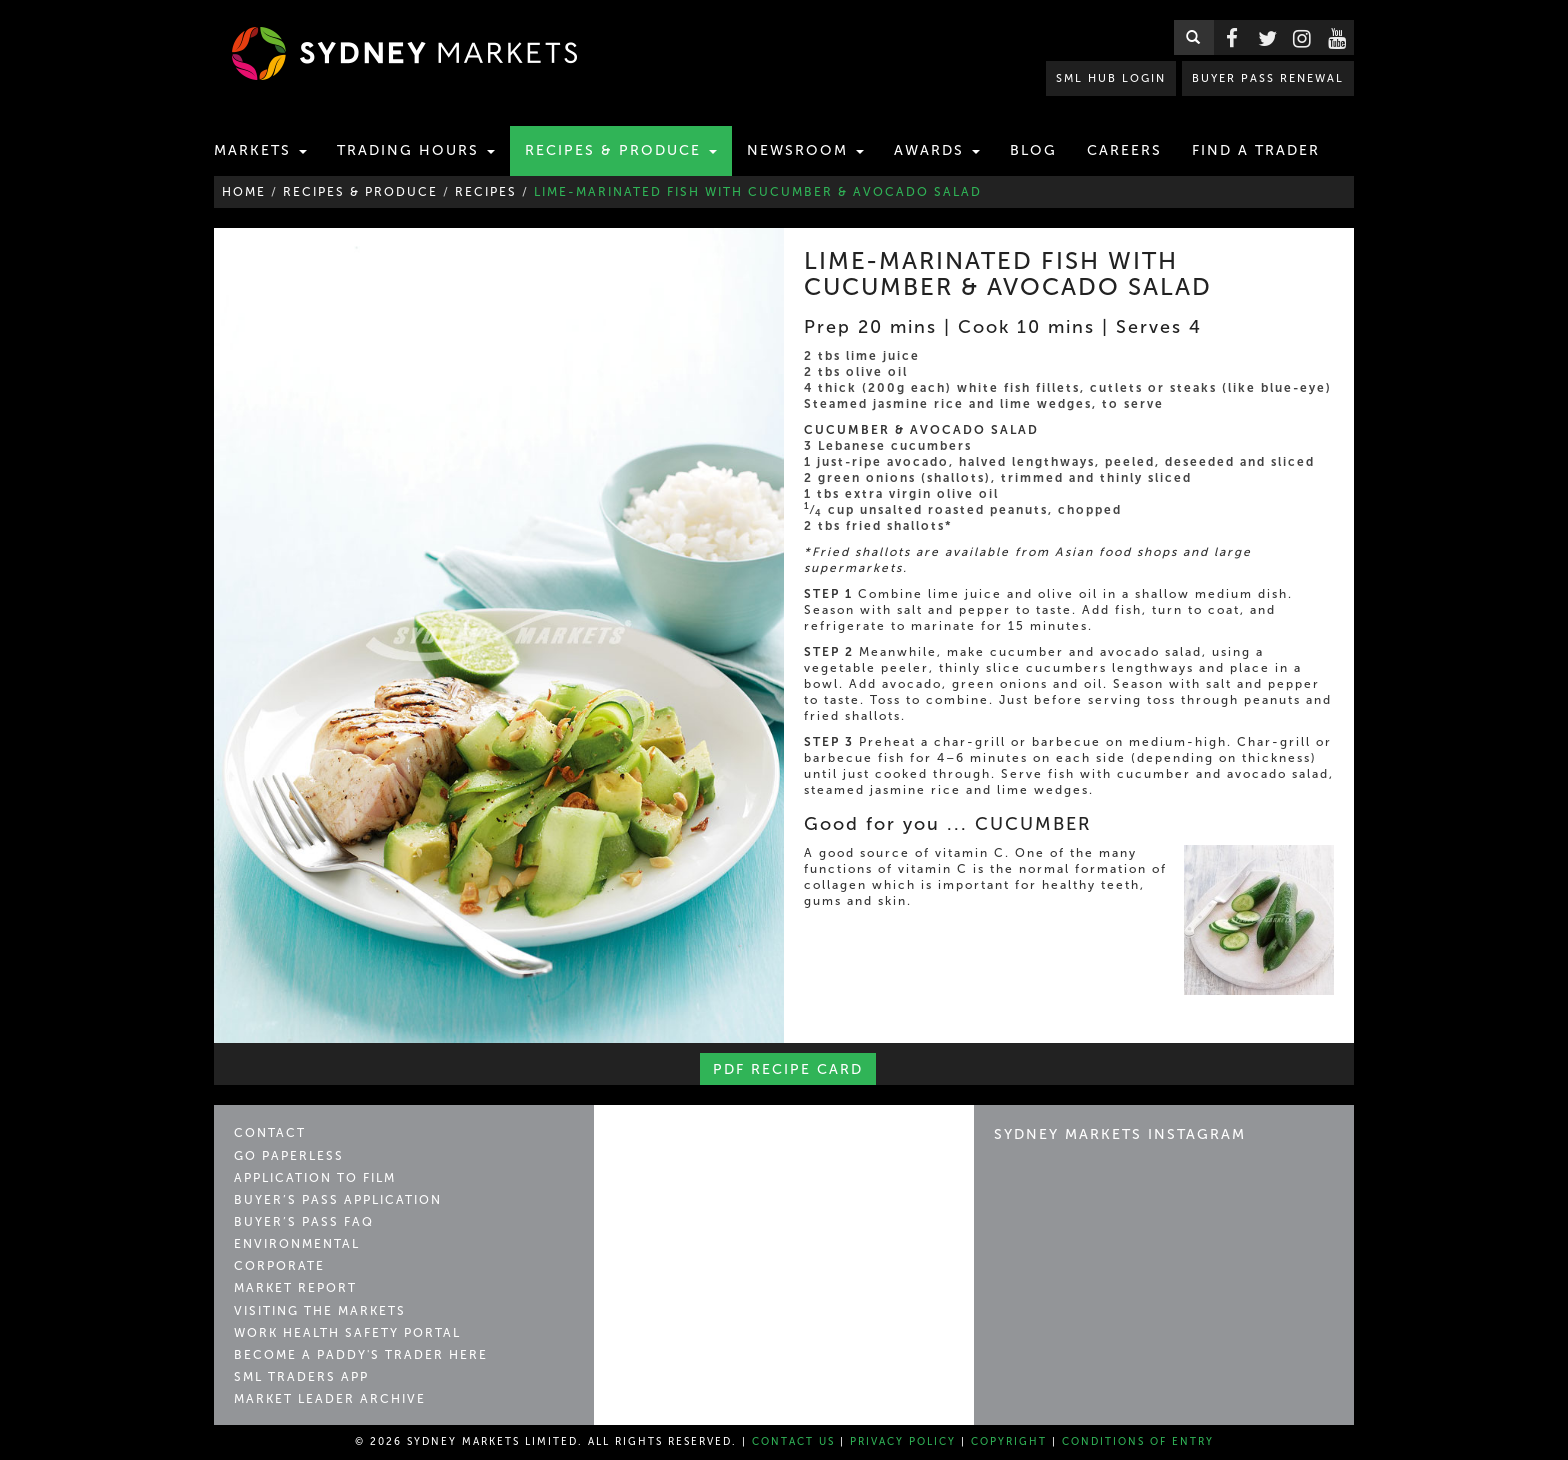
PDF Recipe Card (788, 1069)
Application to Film (315, 1178)
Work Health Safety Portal (347, 1333)
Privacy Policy (903, 1442)
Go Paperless (289, 1156)
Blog (1033, 150)
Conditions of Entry (1138, 1442)
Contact (270, 1133)
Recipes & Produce (621, 150)
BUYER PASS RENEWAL (1271, 77)
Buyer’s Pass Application (338, 1200)
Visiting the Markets (320, 1311)
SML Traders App (301, 1377)
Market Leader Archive (330, 1399)
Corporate (279, 1266)
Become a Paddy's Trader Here (361, 1355)
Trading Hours (416, 150)
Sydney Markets (699, 1143)
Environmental (297, 1244)
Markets (260, 150)
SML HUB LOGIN (1119, 77)
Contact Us (793, 1442)
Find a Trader (1256, 150)
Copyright (1009, 1442)
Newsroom (805, 150)
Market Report (295, 1288)
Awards (937, 150)
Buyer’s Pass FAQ (304, 1222)
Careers (1124, 150)
